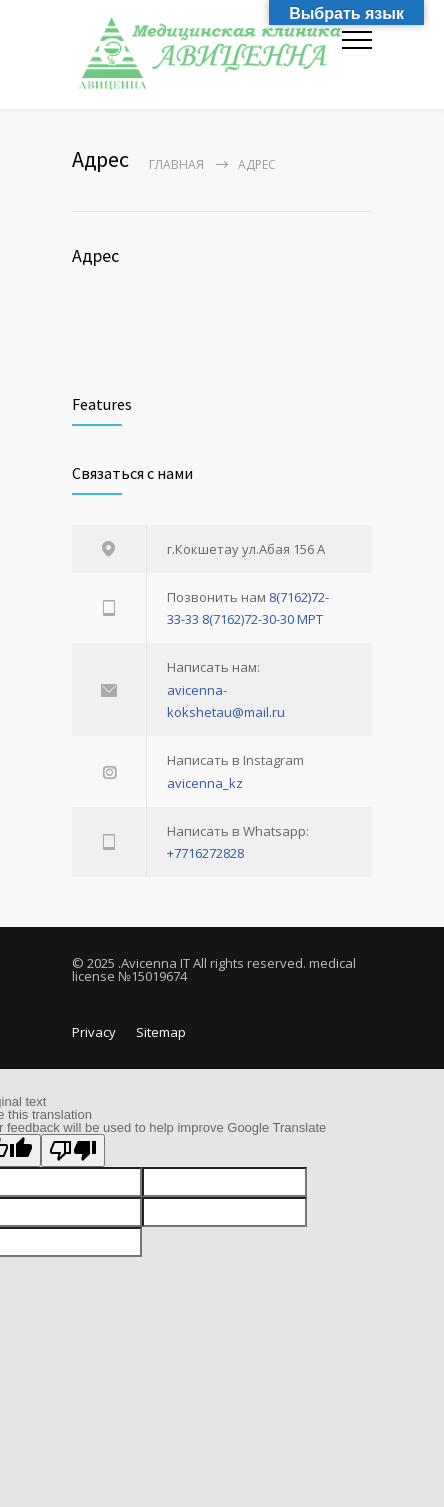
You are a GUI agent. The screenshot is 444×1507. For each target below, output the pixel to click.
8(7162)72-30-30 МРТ (262, 619)
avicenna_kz (205, 783)
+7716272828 (205, 853)
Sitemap (161, 1032)
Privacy (94, 1032)
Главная (176, 164)
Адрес (95, 255)
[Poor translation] (73, 1150)
